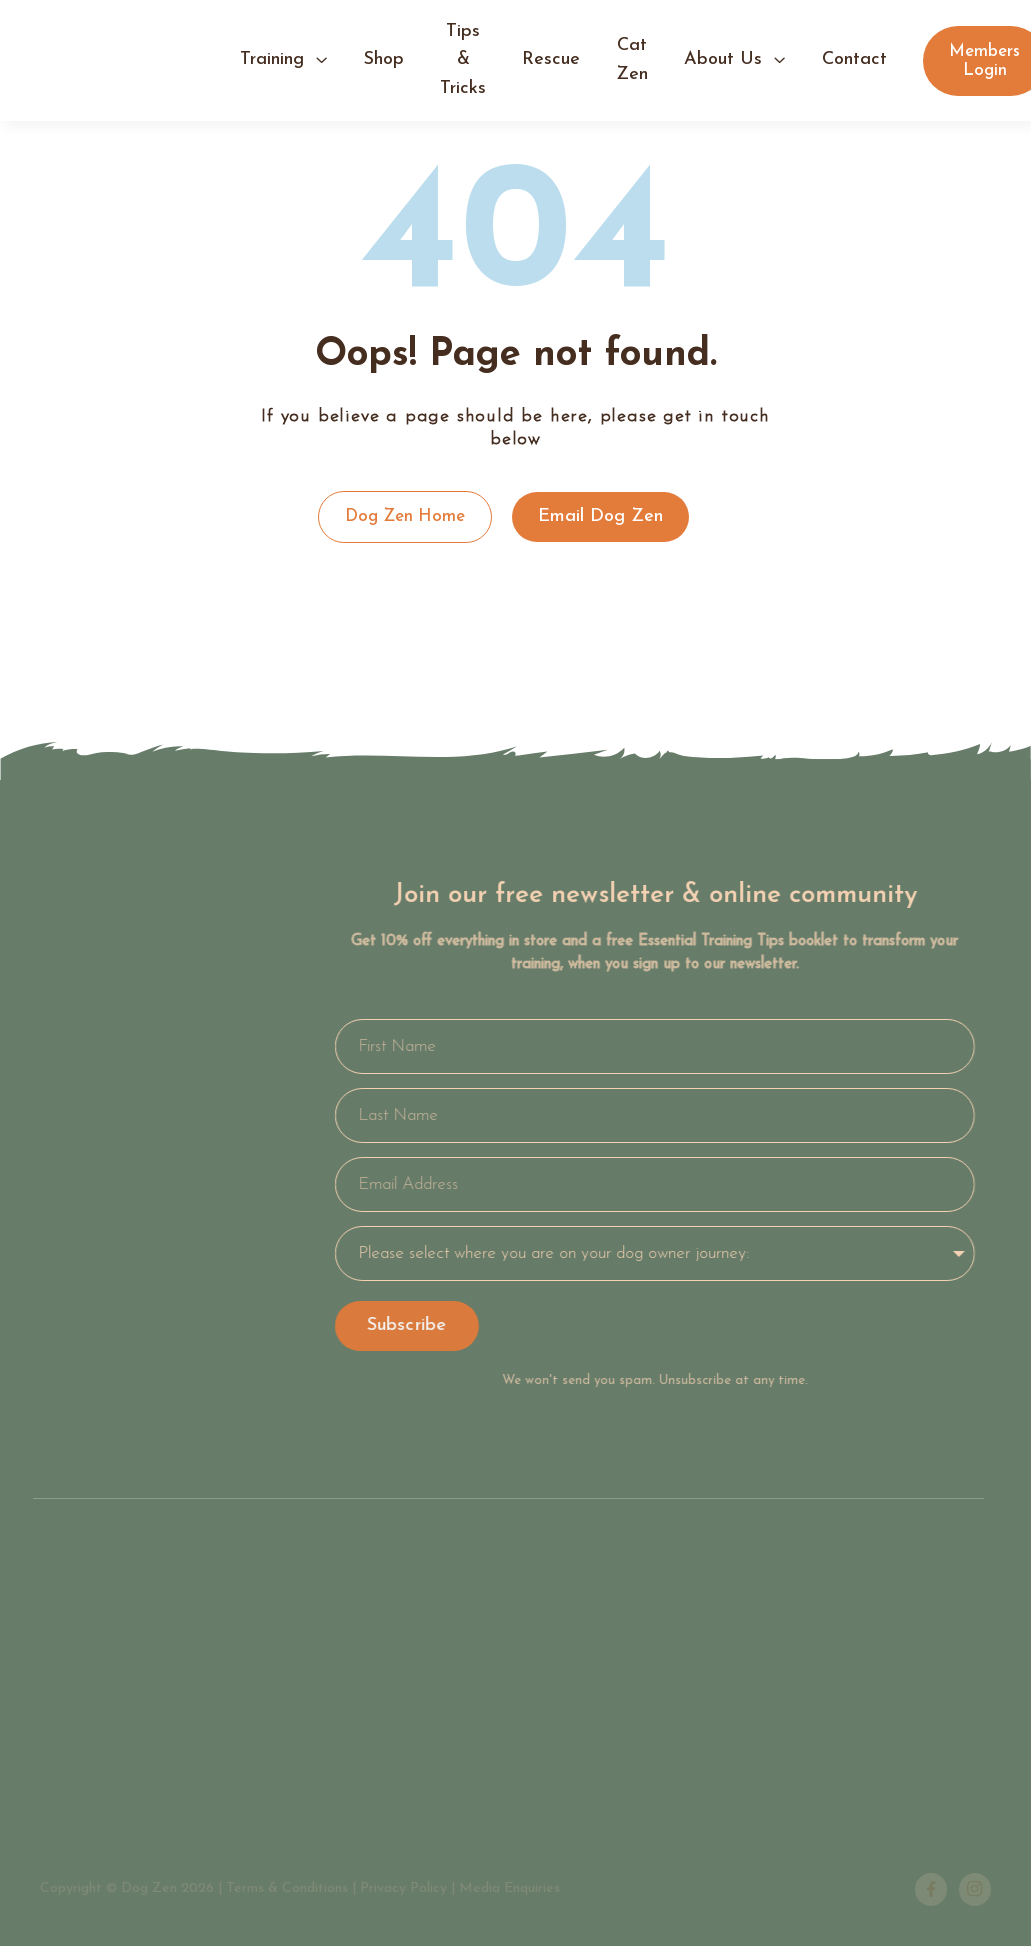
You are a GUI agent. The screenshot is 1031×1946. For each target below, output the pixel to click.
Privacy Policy (403, 1888)
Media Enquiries (509, 1888)
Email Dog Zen (600, 516)
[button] (284, 61)
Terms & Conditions (287, 1888)
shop (384, 59)
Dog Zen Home (405, 516)
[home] (140, 61)
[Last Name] (646, 1115)
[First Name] (646, 1046)
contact (854, 59)
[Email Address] (646, 1184)
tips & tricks (463, 60)
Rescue (551, 59)
